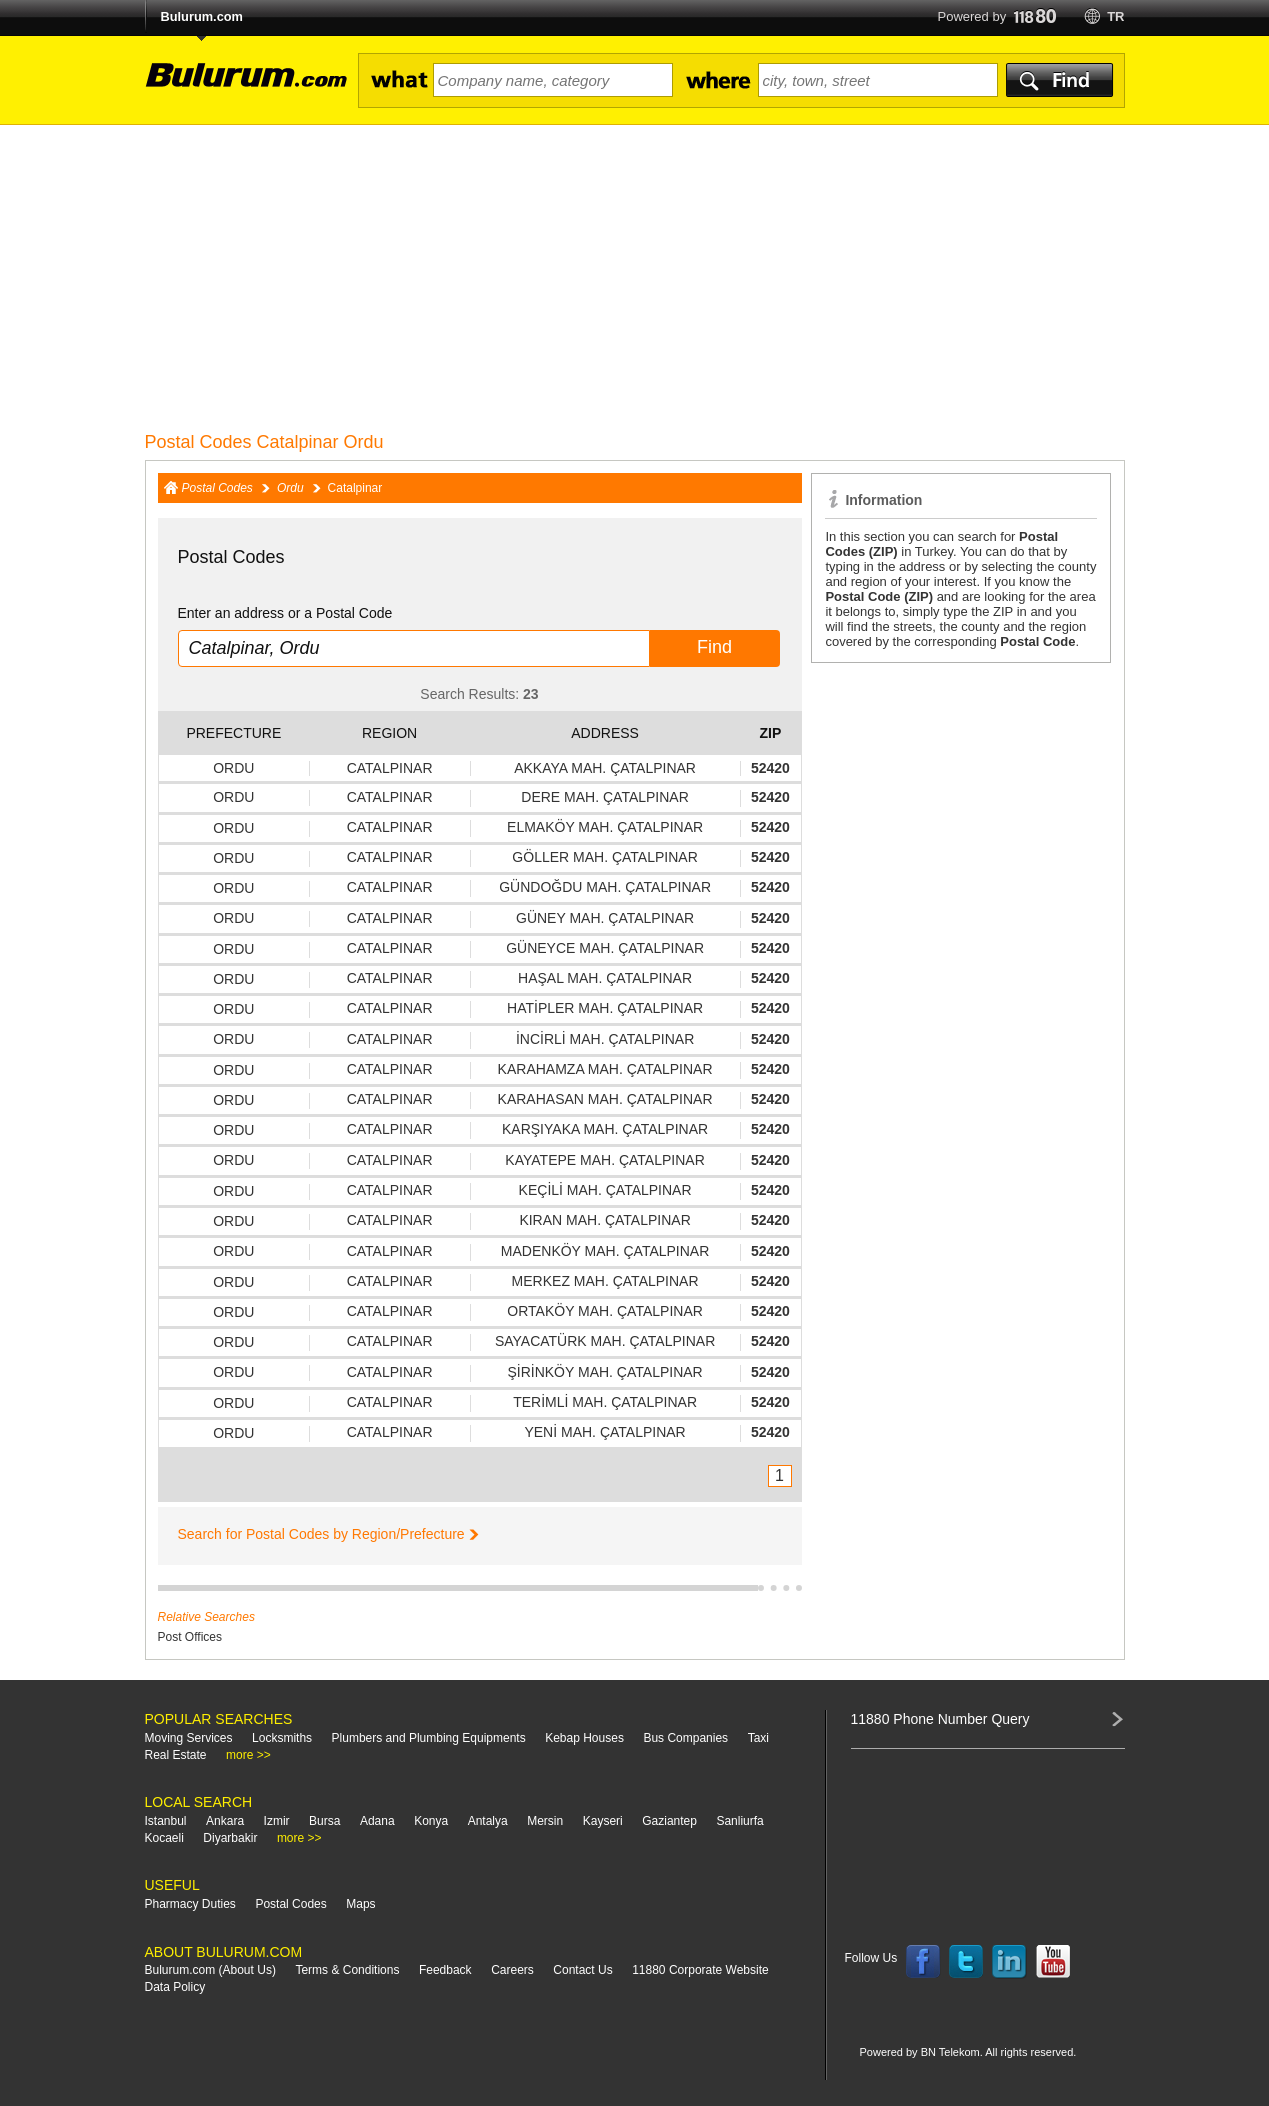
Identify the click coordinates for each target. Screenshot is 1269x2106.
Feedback (445, 1970)
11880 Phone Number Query (940, 1719)
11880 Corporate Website (700, 1970)
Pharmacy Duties (190, 1904)
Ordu (290, 488)
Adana (377, 1821)
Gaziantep (669, 1821)
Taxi (758, 1738)
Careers (512, 1970)
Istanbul (166, 1821)
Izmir (277, 1821)
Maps (360, 1904)
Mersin (545, 1821)
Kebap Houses (584, 1738)
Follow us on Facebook (923, 1962)
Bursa (324, 1821)
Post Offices (190, 1637)
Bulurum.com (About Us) (210, 1970)
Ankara (225, 1821)
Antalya (488, 1821)
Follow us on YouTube (1053, 1962)
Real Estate (176, 1755)
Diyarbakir (230, 1838)
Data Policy (175, 1987)
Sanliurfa (739, 1821)
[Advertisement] (635, 275)
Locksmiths (282, 1738)
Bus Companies (685, 1738)
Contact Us (582, 1970)
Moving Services (189, 1738)
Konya (431, 1821)
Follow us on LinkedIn (1010, 1962)
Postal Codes (217, 488)
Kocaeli (164, 1838)
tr (1115, 16)
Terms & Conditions (347, 1970)
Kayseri (603, 1821)
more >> (248, 1755)
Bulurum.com (202, 16)
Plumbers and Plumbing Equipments (429, 1738)
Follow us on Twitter (966, 1962)
